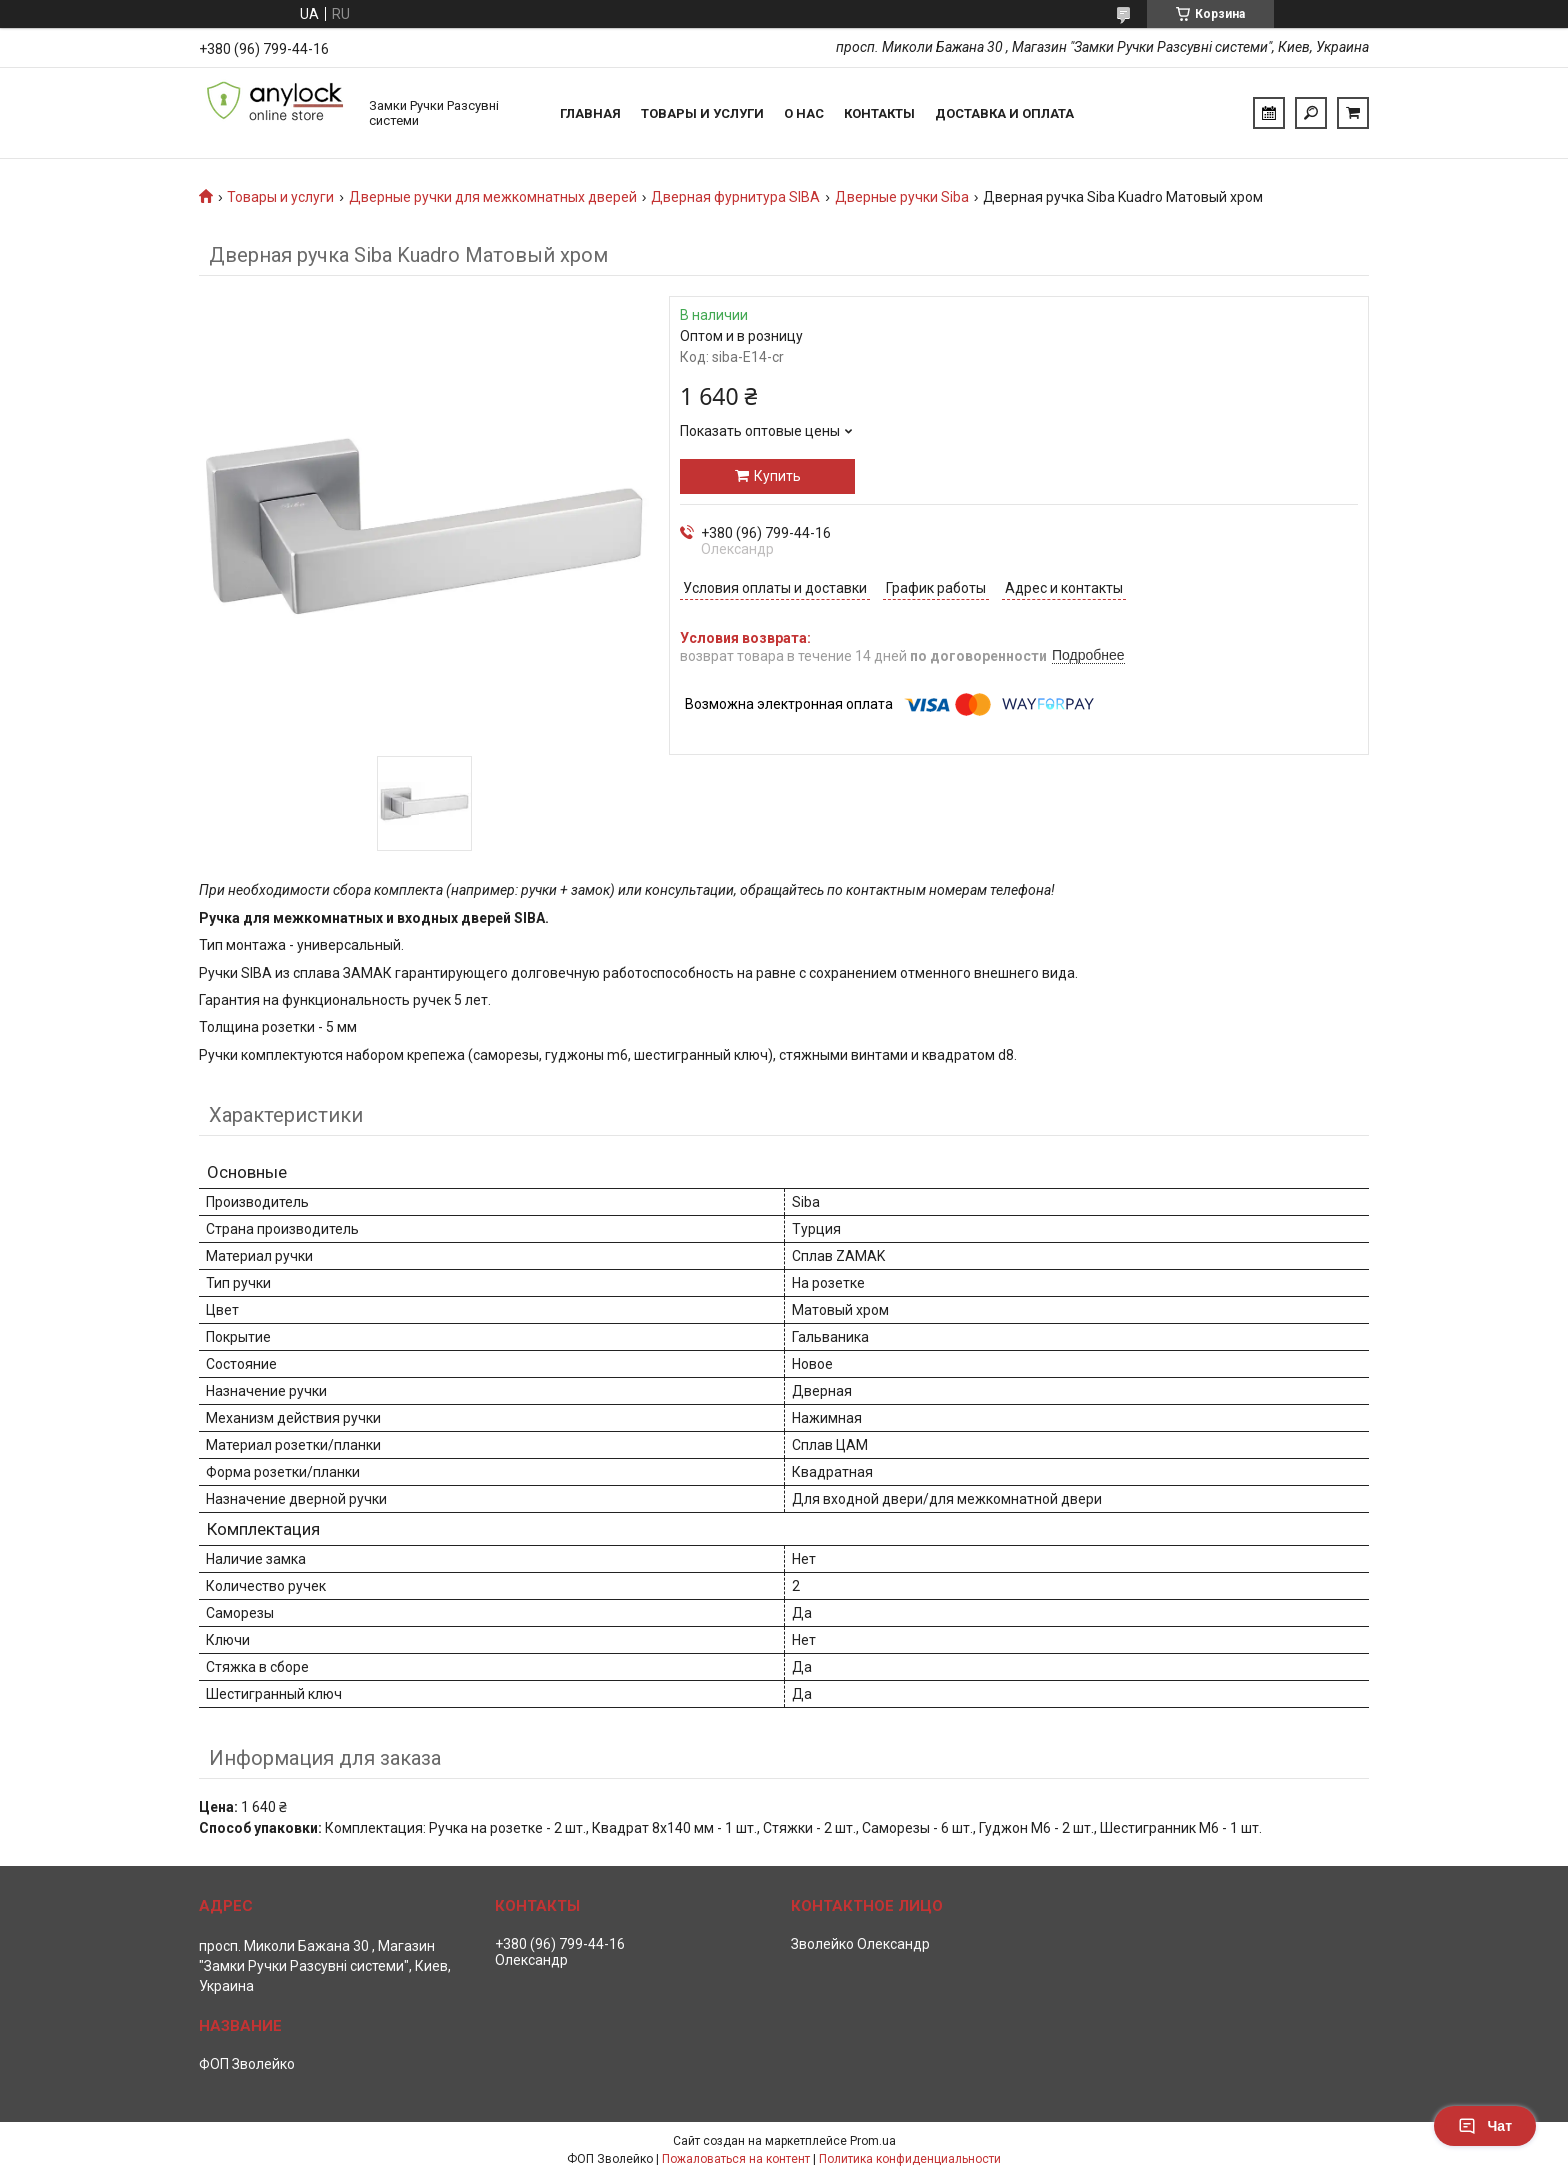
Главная (590, 113)
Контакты (879, 113)
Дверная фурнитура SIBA (735, 197)
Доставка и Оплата (1004, 113)
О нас (804, 113)
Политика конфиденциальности (910, 2159)
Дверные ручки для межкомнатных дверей (493, 197)
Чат (1485, 2126)
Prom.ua (873, 2141)
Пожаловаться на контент (736, 2159)
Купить (777, 476)
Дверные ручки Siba (902, 197)
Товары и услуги (702, 113)
